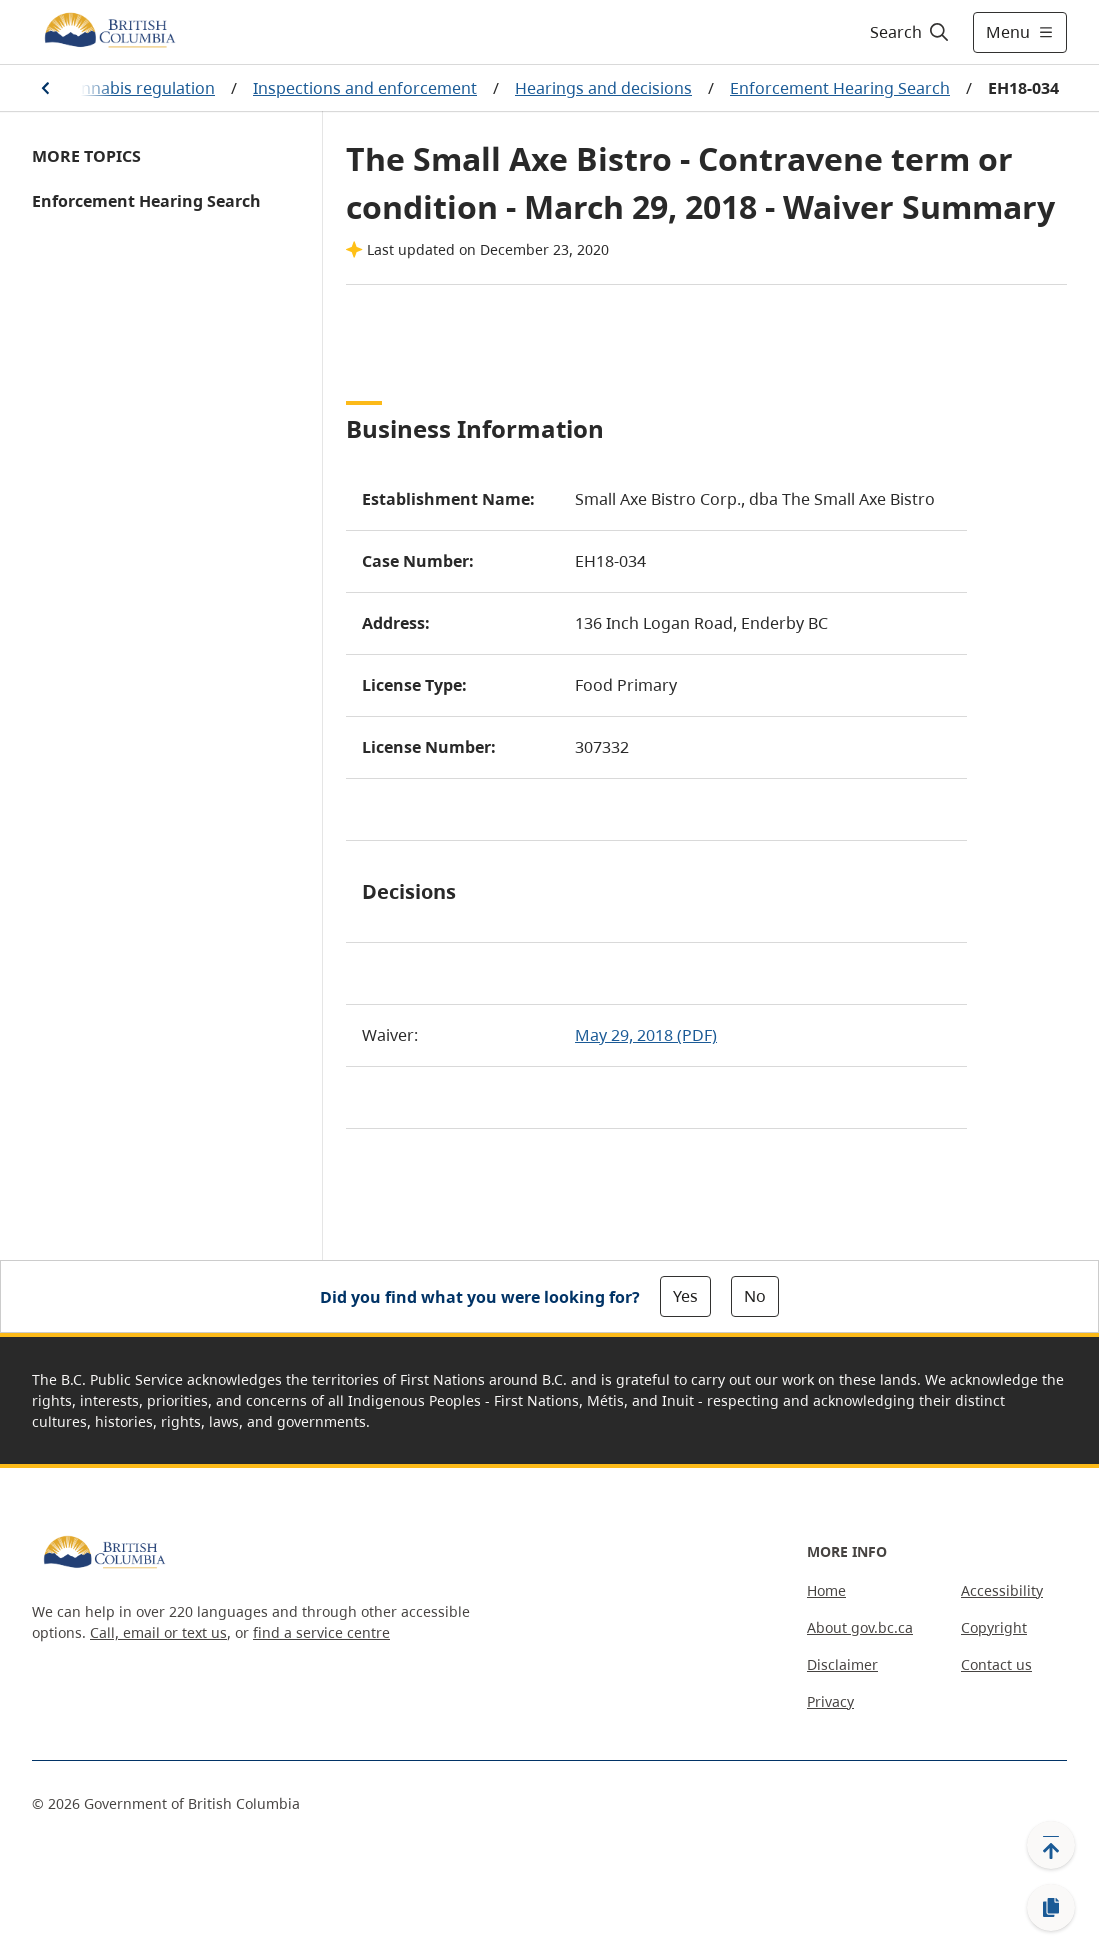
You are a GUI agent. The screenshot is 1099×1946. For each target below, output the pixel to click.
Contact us (996, 1664)
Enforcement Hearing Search (840, 88)
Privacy (830, 1701)
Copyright (994, 1627)
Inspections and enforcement (365, 88)
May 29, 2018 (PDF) (646, 1035)
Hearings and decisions (603, 88)
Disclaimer (842, 1664)
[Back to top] (1051, 1845)
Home (826, 1590)
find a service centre (321, 1632)
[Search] (910, 32)
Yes (685, 1296)
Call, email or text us (158, 1632)
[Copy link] (1051, 1908)
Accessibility (1002, 1590)
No (755, 1296)
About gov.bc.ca (860, 1627)
